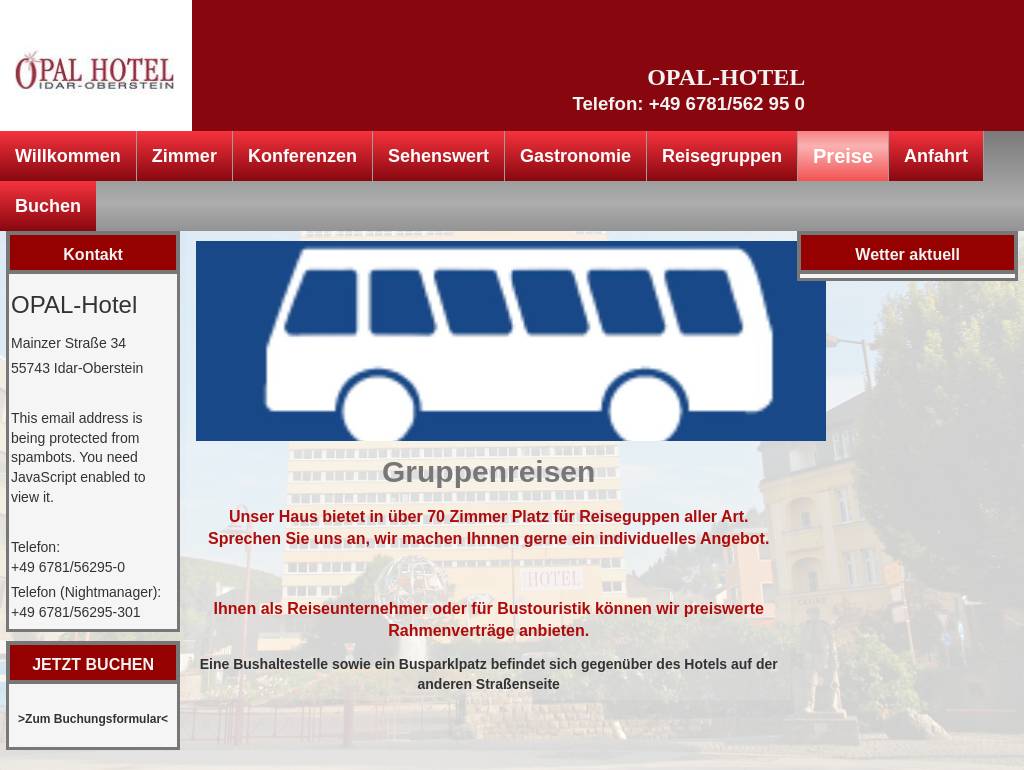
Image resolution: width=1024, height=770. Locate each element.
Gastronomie (575, 156)
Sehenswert (438, 156)
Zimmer (184, 156)
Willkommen (68, 156)
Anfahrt (936, 156)
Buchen (48, 206)
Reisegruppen (722, 156)
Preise (843, 156)
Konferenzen (302, 156)
